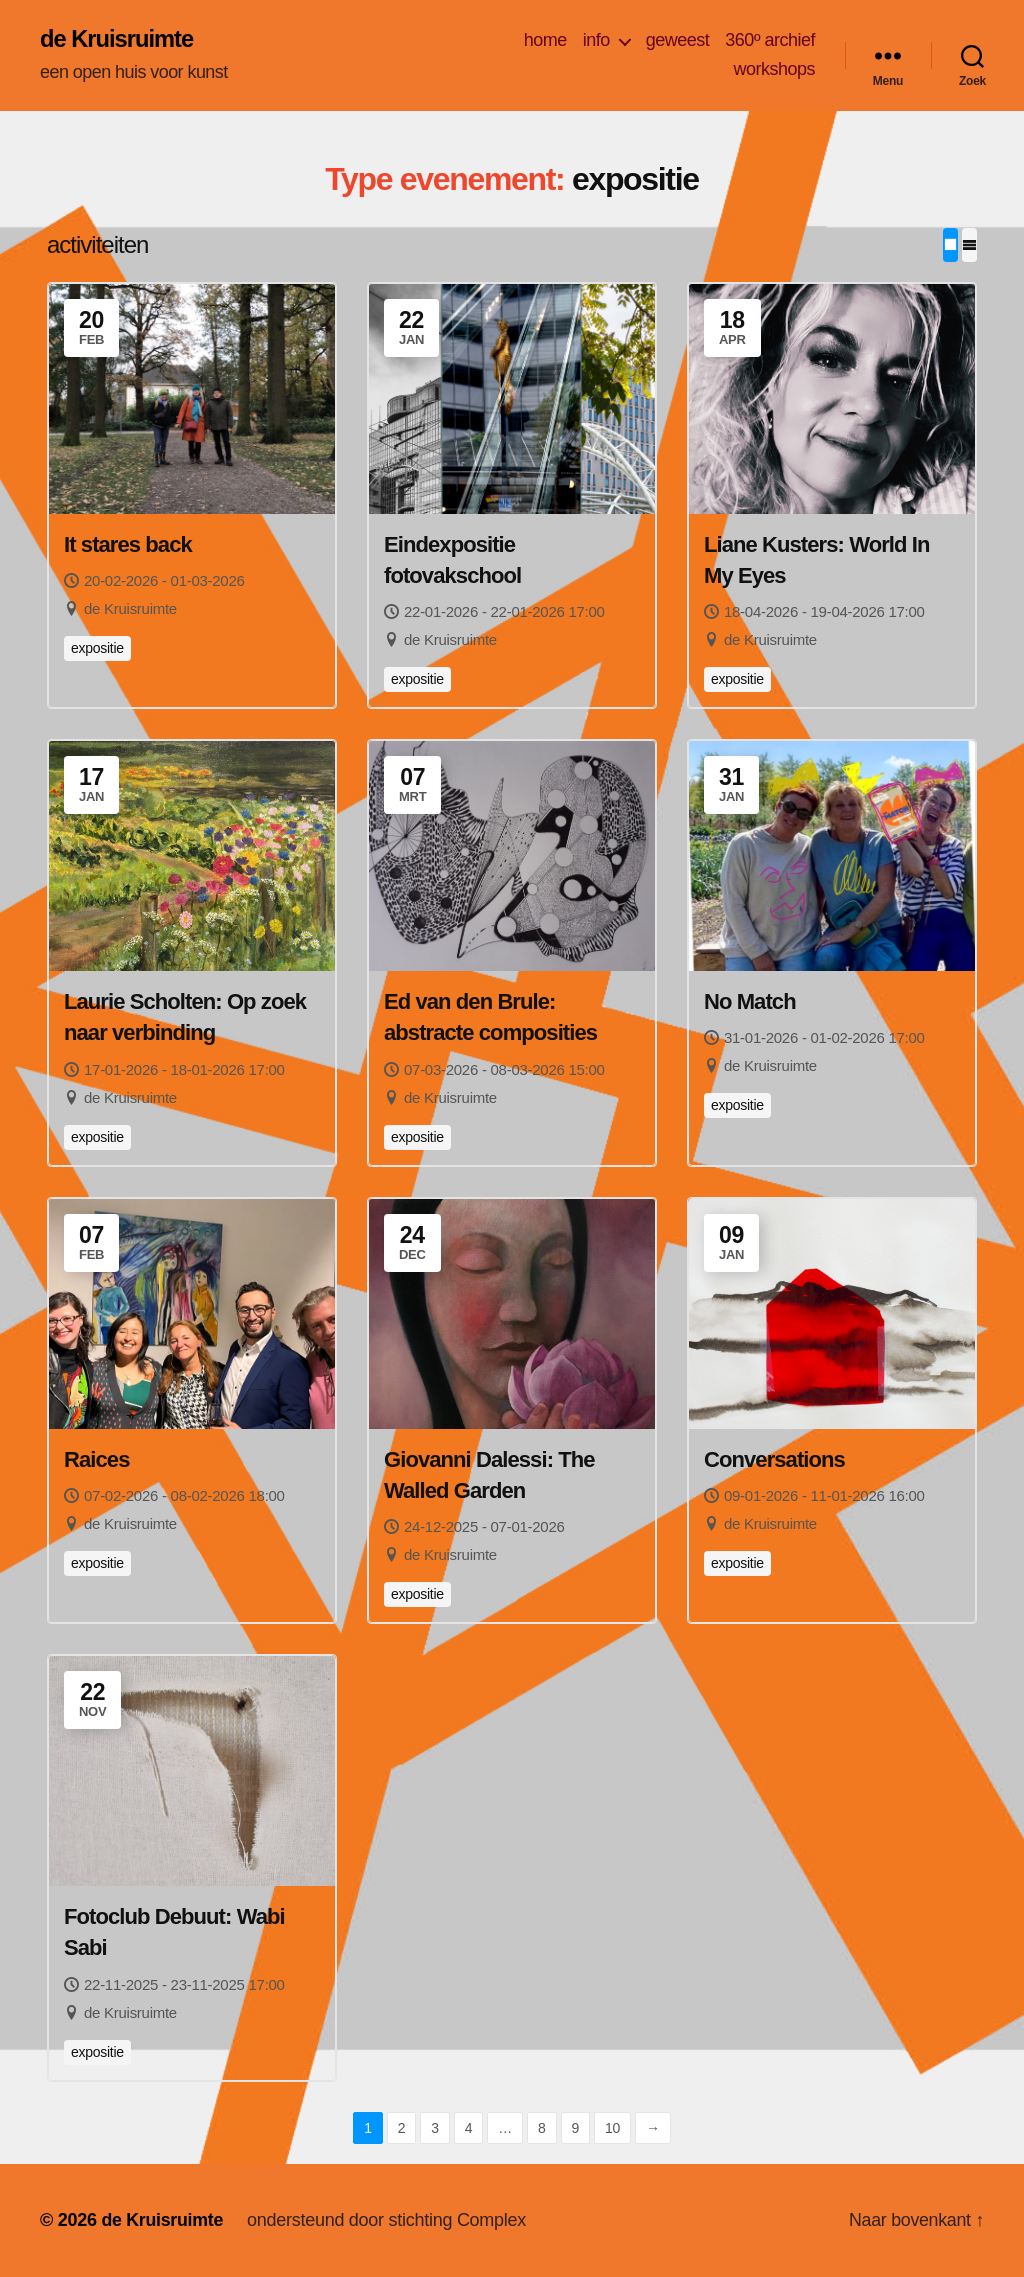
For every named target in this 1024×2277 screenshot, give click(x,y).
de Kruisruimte (117, 40)
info (596, 40)
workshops (774, 70)
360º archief (770, 40)
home (545, 40)
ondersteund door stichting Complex (388, 2220)
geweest (678, 40)
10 (612, 2128)
